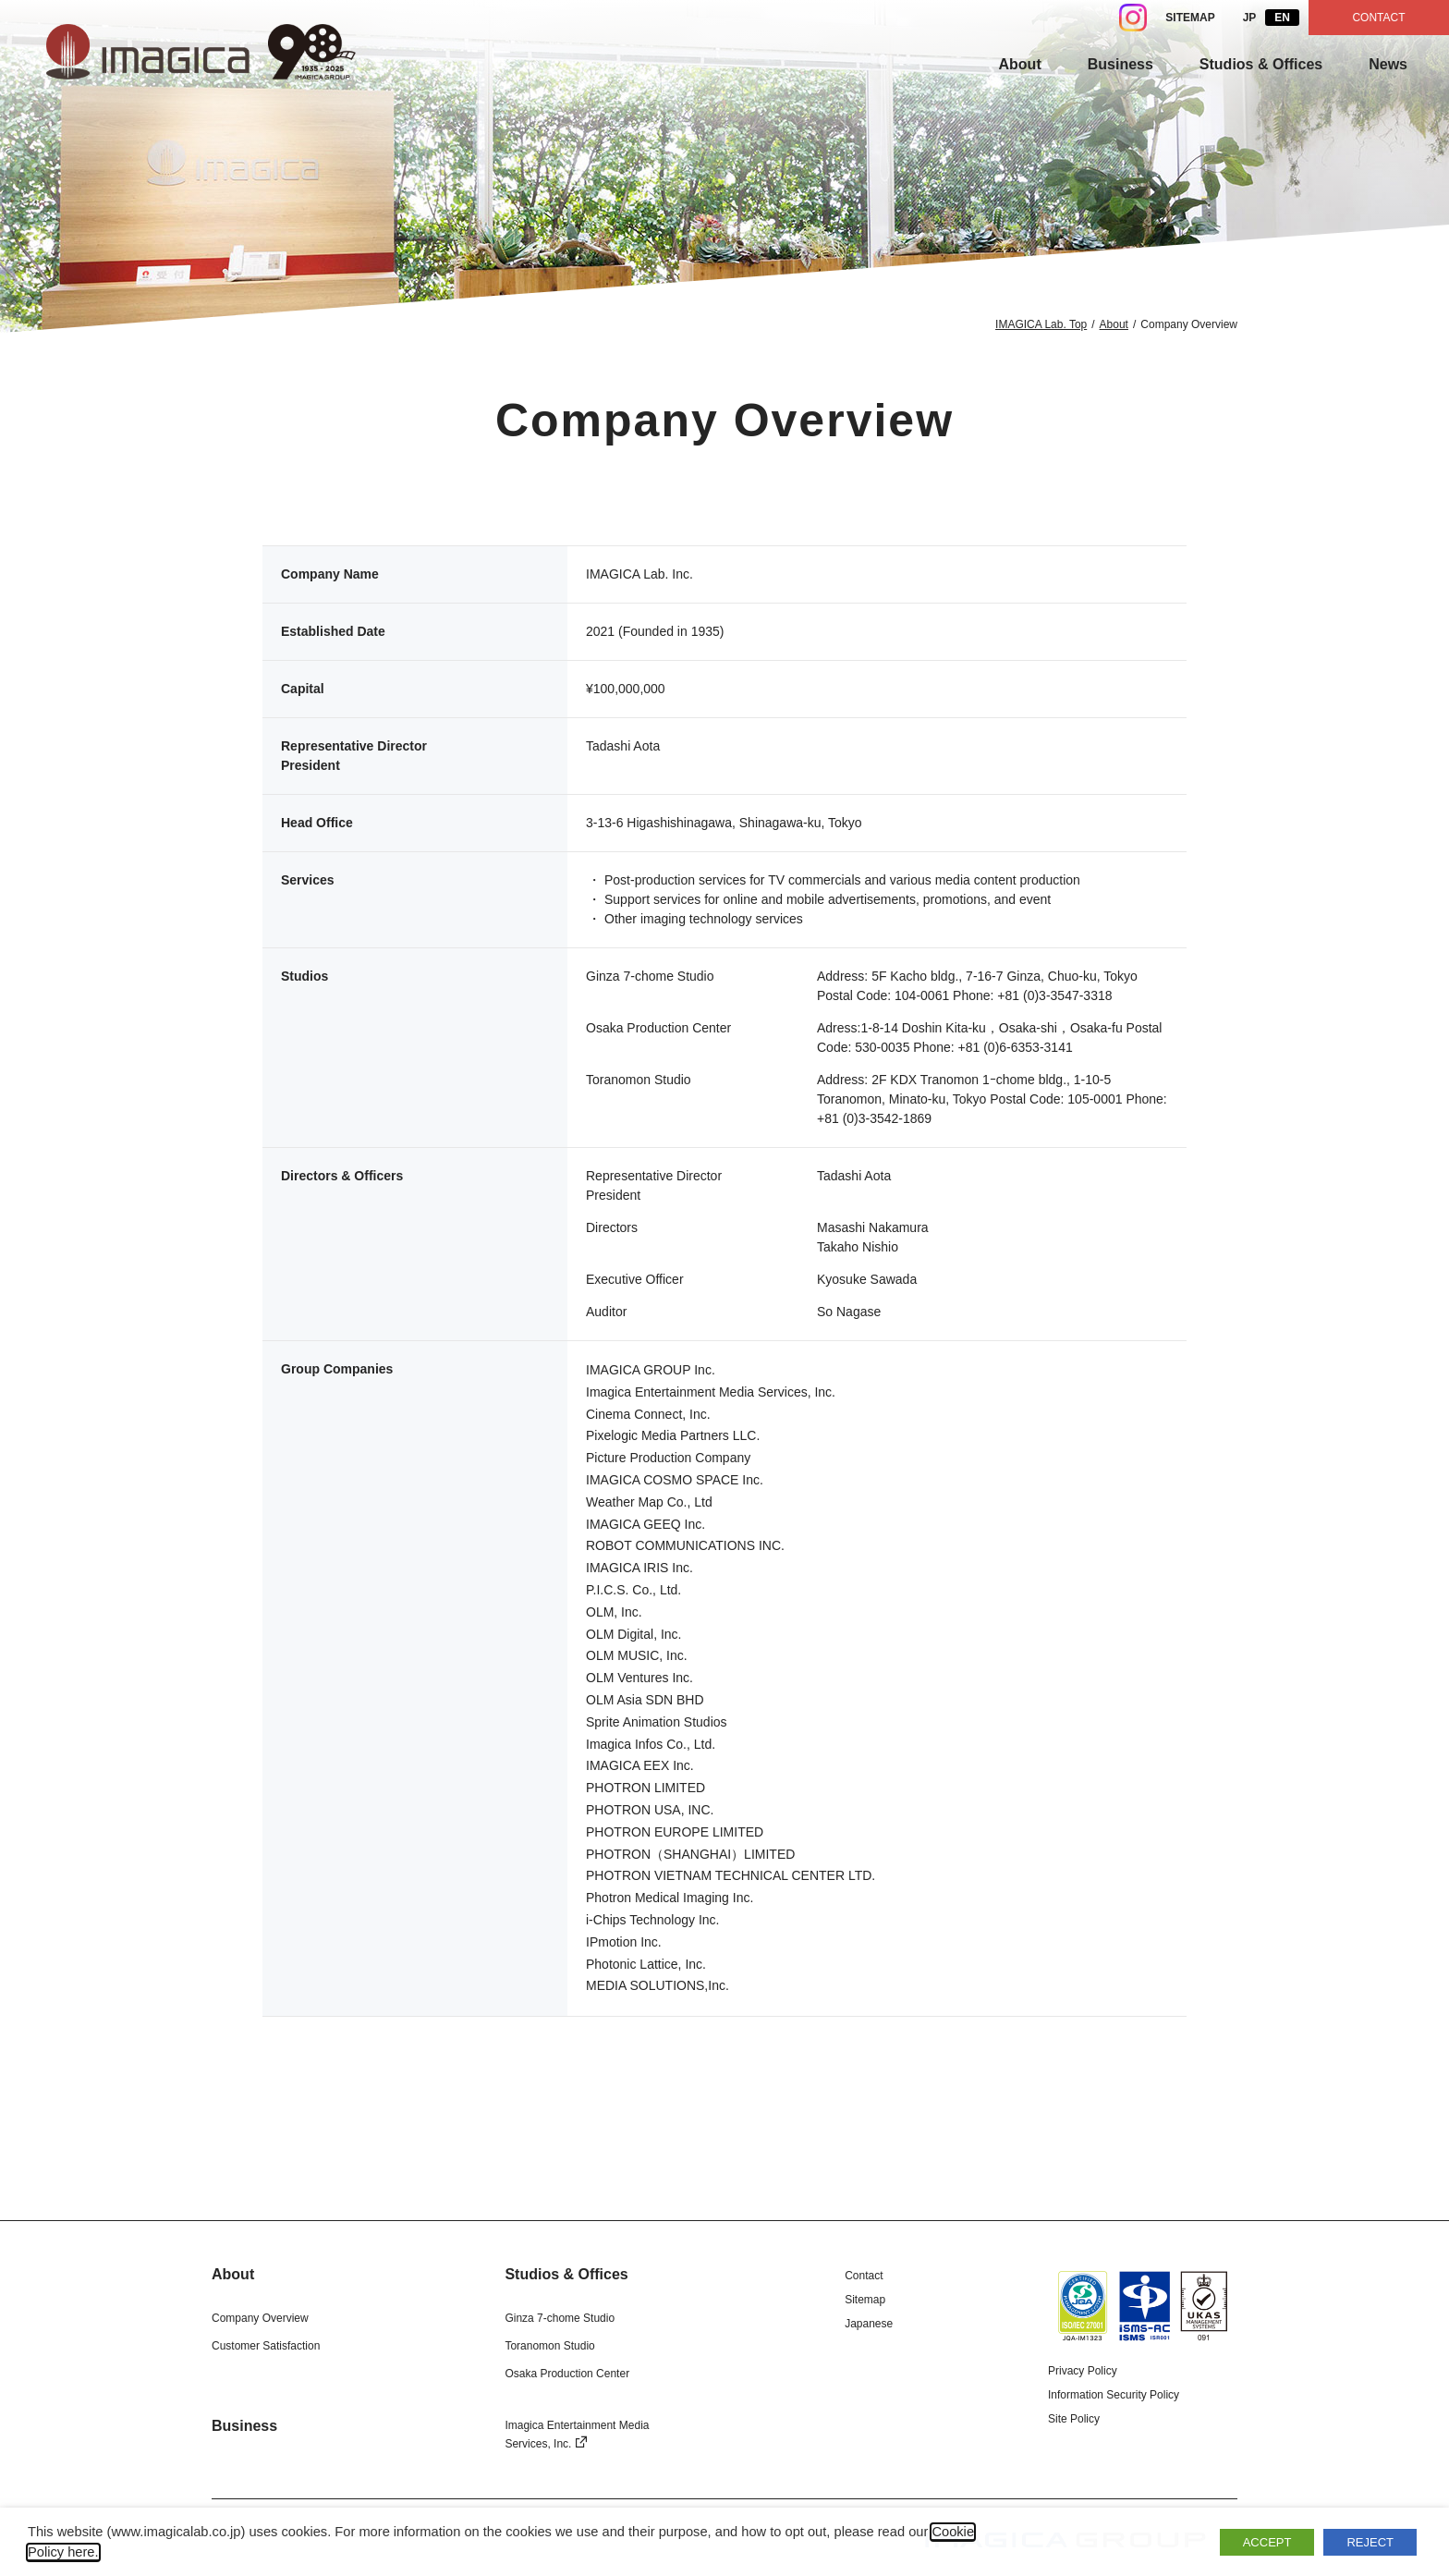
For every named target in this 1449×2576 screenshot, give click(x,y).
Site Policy (1074, 2418)
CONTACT (1378, 17)
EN (1282, 17)
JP (1250, 17)
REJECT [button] (1370, 2542)
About (1114, 324)
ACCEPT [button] (1267, 2542)
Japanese (869, 2323)
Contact (864, 2275)
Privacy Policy (1082, 2370)
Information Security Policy (1113, 2394)
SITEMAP (1189, 17)
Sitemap (865, 2299)
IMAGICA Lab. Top (1041, 324)
